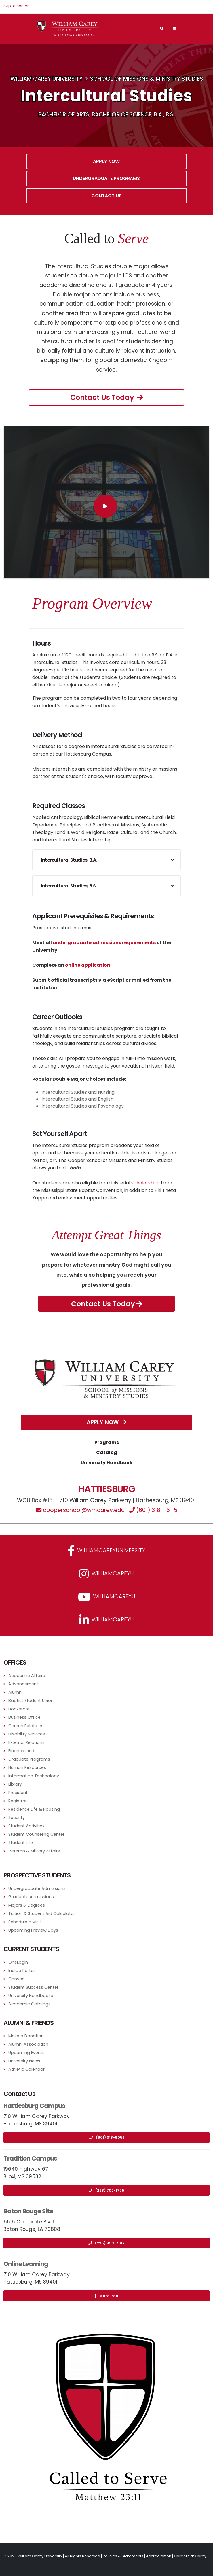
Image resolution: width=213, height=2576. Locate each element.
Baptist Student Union (31, 1701)
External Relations (26, 1742)
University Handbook (106, 1462)
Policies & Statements (123, 2556)
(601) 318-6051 (106, 2137)
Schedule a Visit (24, 1922)
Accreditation (158, 2556)
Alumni (15, 1692)
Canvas (16, 1979)
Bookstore (19, 1709)
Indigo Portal (21, 1970)
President (18, 1792)
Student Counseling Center (36, 1834)
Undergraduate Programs (106, 178)
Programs (106, 1442)
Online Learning (25, 2263)
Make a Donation (26, 2036)
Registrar (17, 1801)
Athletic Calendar (26, 2069)
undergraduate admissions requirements (104, 942)
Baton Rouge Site (28, 2211)
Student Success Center (33, 1987)
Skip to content (17, 5)
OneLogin (18, 1962)
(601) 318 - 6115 (153, 1510)
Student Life (20, 1843)
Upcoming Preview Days (33, 1930)
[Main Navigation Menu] (174, 28)
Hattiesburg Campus (34, 2105)
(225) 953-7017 (106, 2243)
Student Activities (26, 1826)
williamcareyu (106, 1573)
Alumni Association (28, 2044)
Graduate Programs (29, 1759)
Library (15, 1784)
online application (87, 965)
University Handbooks (30, 1995)
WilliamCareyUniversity (106, 1550)
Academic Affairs (26, 1675)
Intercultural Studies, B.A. (69, 860)
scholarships (145, 1183)
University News (24, 2061)
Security (16, 1817)
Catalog (106, 1452)
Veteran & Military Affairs (34, 1851)
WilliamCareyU (106, 1596)
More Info (106, 2295)
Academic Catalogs (29, 2004)
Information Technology (33, 1776)
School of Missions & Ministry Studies (146, 79)
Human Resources (27, 1767)
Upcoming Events (26, 2052)
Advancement (23, 1684)
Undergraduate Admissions (37, 1888)
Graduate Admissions (31, 1897)
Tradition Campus (30, 2158)
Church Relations (25, 1726)
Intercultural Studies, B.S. (68, 886)
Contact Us (106, 195)
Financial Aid (21, 1751)
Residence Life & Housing (34, 1809)
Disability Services (26, 1734)
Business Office (24, 1717)
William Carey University (46, 79)
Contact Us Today (106, 397)
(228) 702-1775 (106, 2190)
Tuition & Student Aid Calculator (41, 1913)
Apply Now (106, 161)
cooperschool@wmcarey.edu (80, 1510)
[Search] (162, 29)
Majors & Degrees (26, 1905)
